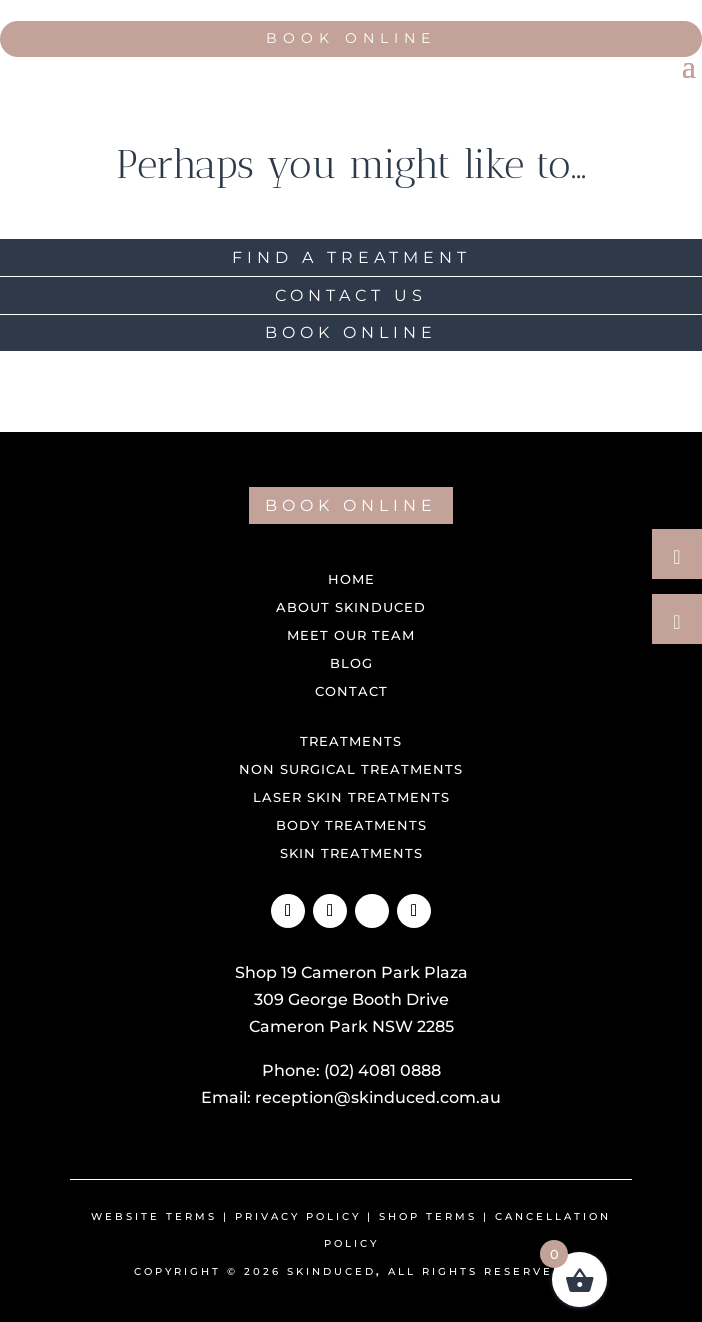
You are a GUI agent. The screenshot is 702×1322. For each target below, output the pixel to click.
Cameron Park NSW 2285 (351, 1026)
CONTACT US (351, 295)
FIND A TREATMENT (351, 257)
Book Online (351, 38)
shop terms (428, 1216)
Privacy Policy (298, 1216)
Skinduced (331, 1271)
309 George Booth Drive (351, 999)
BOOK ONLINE (351, 332)
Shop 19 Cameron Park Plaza (351, 972)
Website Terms (154, 1216)
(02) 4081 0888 (382, 1070)
